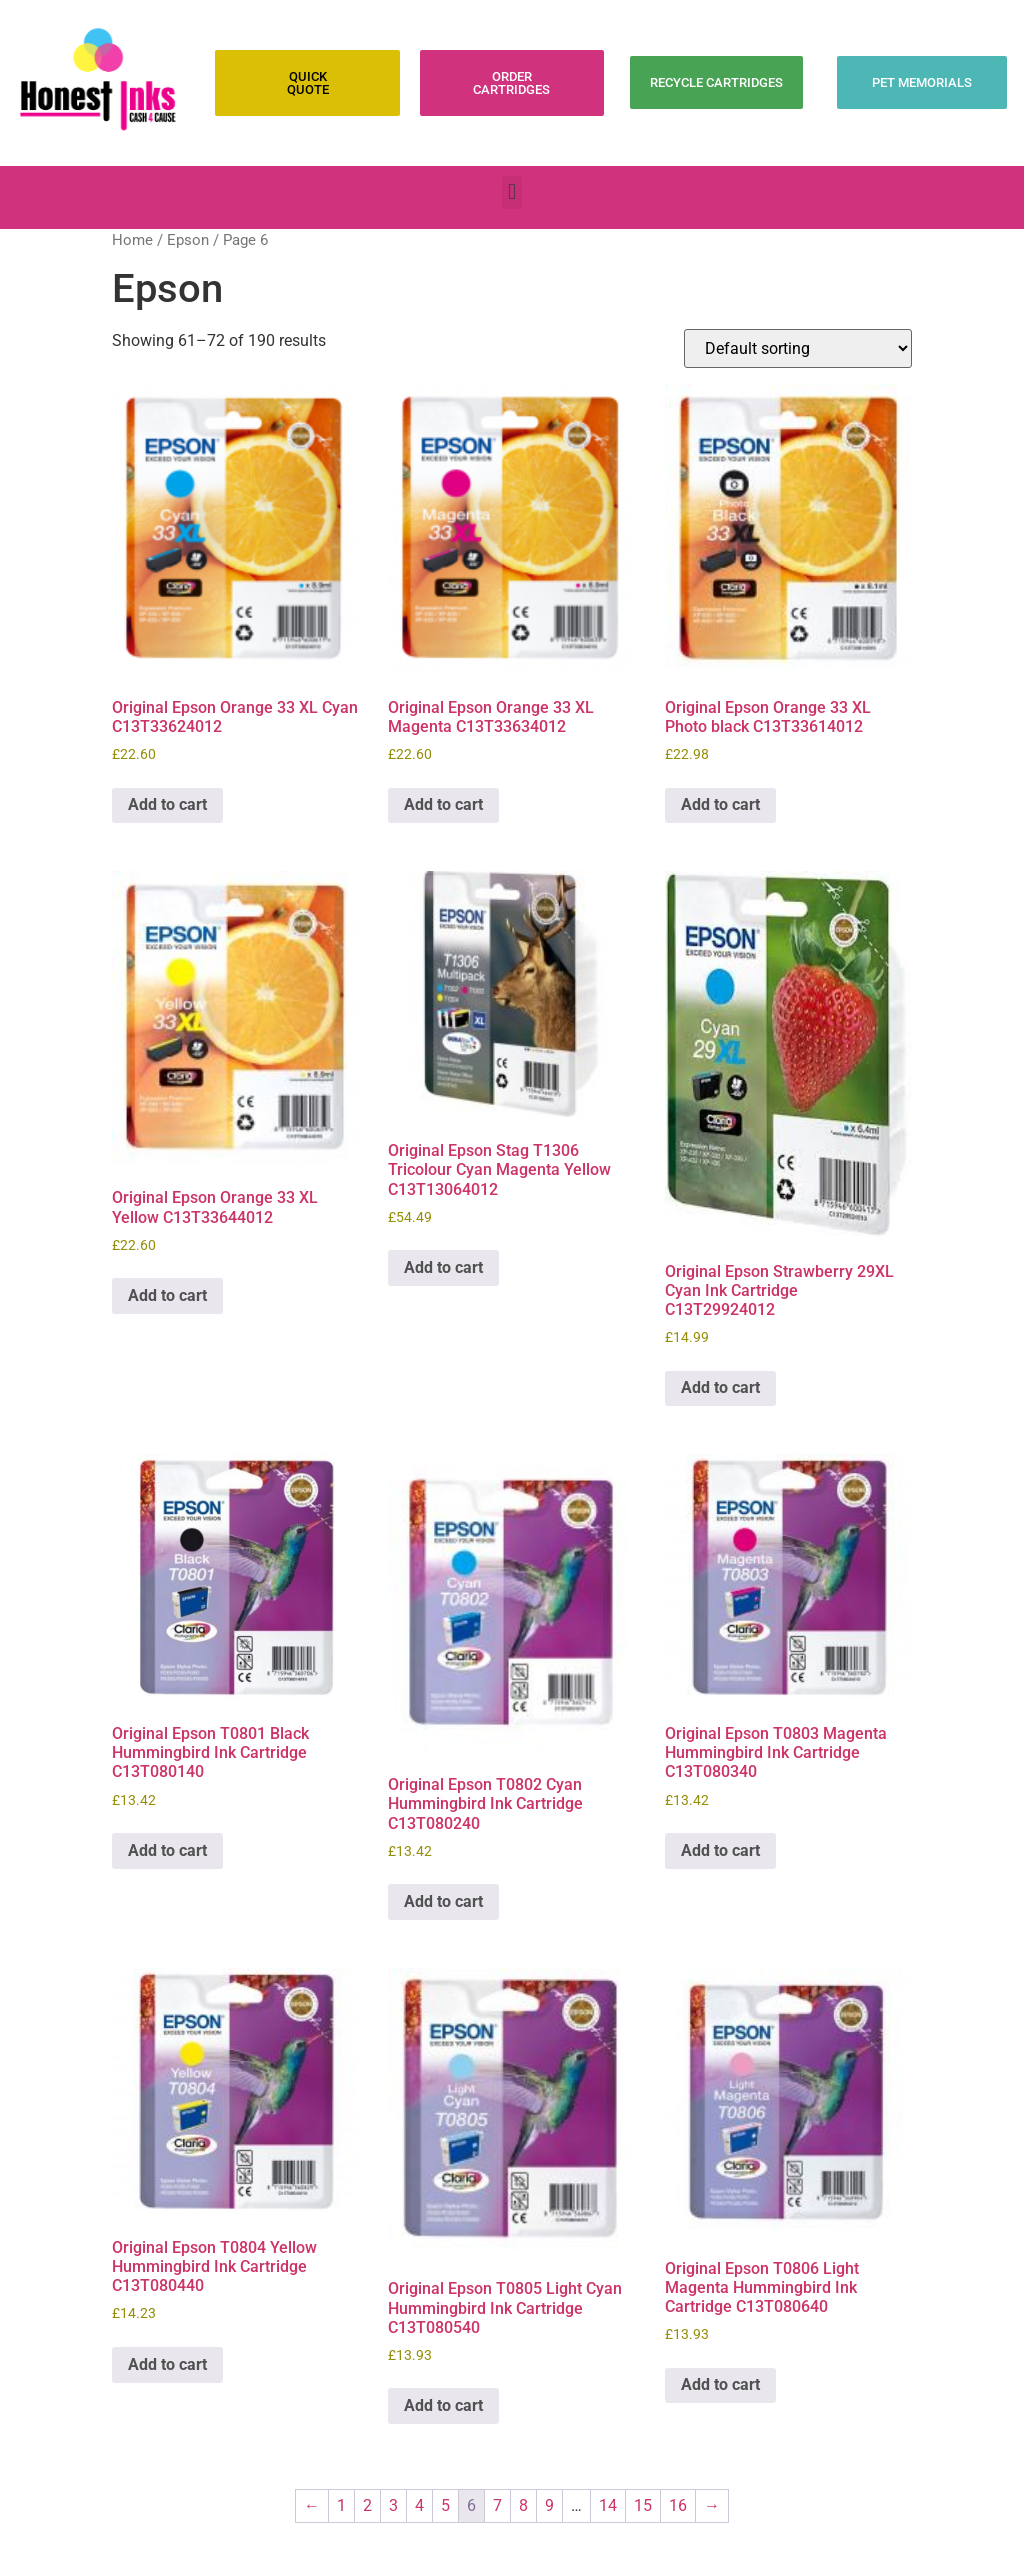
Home (132, 240)
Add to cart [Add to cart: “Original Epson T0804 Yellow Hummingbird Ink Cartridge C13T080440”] (167, 2364)
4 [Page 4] (419, 2505)
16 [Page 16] (678, 2505)
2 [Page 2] (367, 2505)
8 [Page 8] (523, 2505)
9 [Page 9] (549, 2505)
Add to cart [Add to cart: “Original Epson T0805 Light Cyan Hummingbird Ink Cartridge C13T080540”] (443, 2405)
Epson (188, 240)
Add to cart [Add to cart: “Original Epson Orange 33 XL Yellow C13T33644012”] (167, 1295)
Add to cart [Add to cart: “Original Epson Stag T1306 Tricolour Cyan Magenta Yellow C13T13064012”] (443, 1267)
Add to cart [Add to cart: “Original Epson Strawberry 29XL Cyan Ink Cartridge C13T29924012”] (720, 1387)
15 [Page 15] (643, 2505)
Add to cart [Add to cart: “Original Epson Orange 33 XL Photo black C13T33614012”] (720, 804)
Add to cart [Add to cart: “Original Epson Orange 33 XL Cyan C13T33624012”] (167, 804)
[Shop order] (798, 348)
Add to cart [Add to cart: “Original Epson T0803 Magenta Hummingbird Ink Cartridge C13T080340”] (720, 1850)
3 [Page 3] (393, 2505)
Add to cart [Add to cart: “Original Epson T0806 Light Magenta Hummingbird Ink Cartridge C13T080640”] (720, 2384)
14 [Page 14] (608, 2505)
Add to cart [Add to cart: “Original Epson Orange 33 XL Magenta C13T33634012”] (443, 804)
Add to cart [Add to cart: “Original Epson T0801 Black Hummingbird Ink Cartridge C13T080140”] (167, 1850)
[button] (511, 192)
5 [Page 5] (445, 2505)
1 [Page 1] (341, 2505)
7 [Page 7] (497, 2505)
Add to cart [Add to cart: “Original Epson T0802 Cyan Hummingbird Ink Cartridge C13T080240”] (443, 1901)
